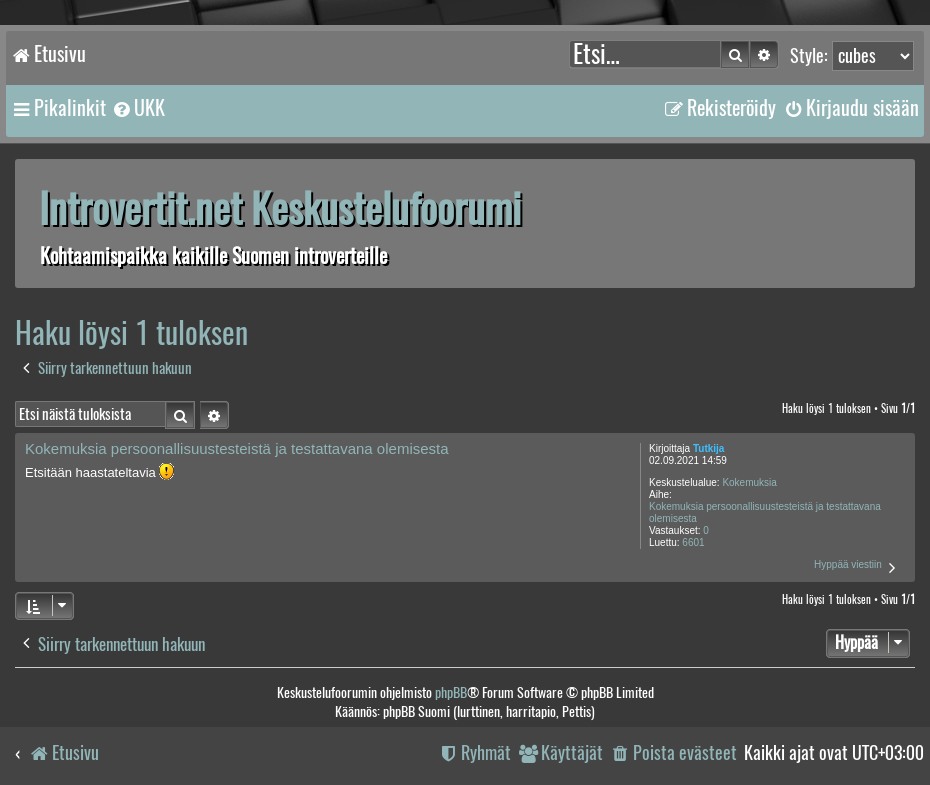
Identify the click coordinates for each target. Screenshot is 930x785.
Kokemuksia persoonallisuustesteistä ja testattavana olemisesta (765, 512)
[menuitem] (138, 108)
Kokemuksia (749, 482)
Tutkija (708, 448)
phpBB (451, 692)
